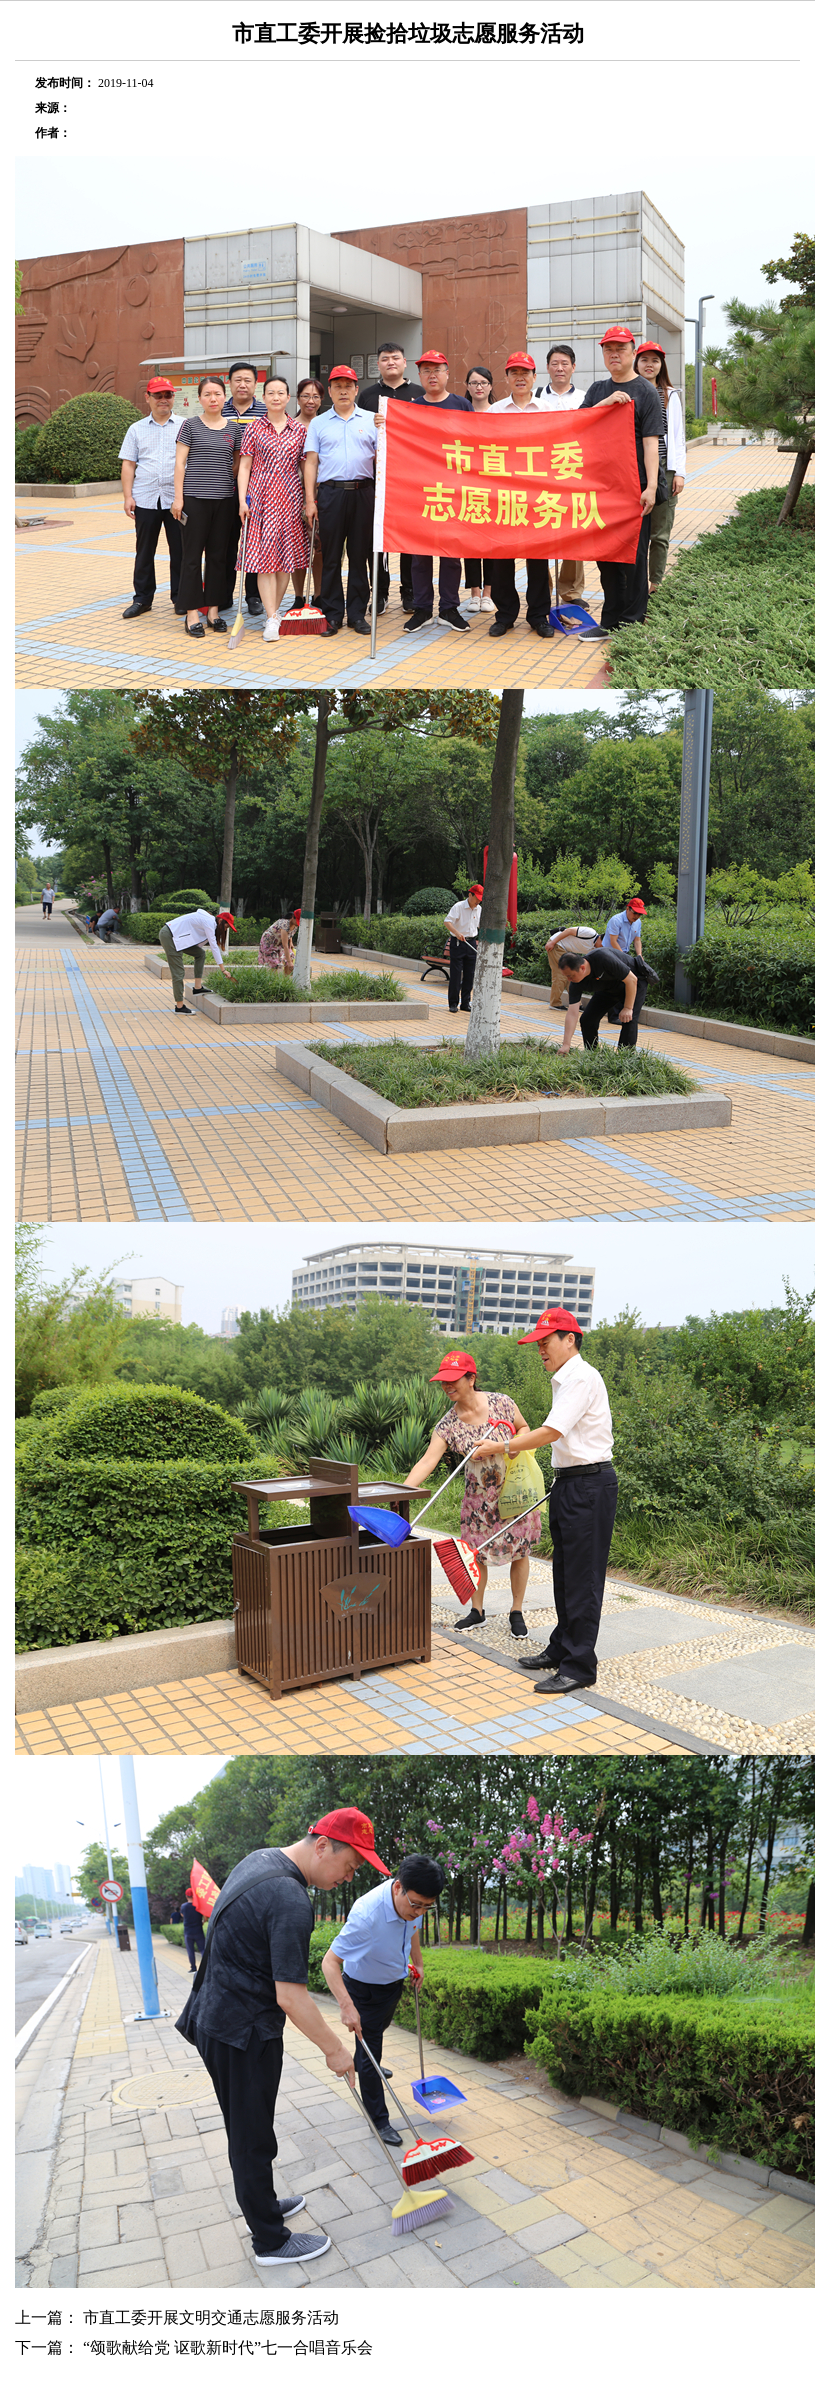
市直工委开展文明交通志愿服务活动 (211, 2317)
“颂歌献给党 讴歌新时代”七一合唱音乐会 (228, 2347)
